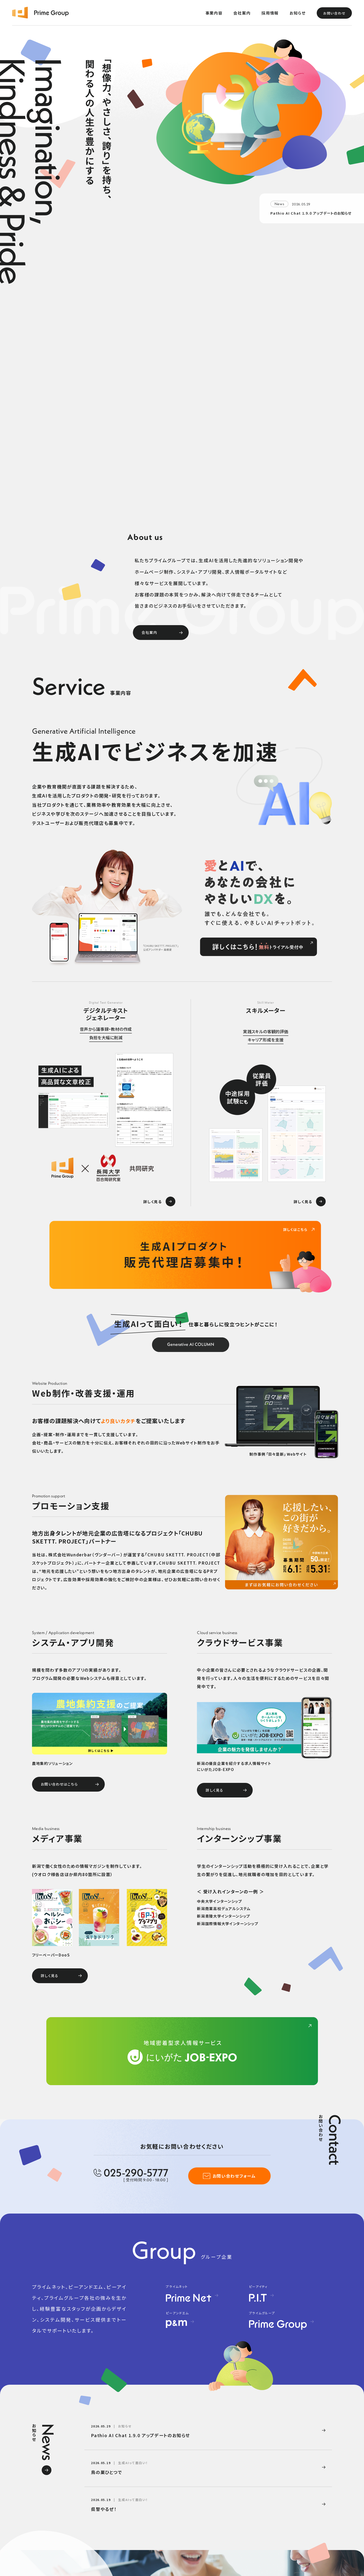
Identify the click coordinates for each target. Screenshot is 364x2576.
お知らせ (298, 13)
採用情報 (270, 13)
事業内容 (214, 13)
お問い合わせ (334, 13)
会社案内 (242, 13)
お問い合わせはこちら (59, 1784)
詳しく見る (159, 1201)
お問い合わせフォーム (234, 2176)
